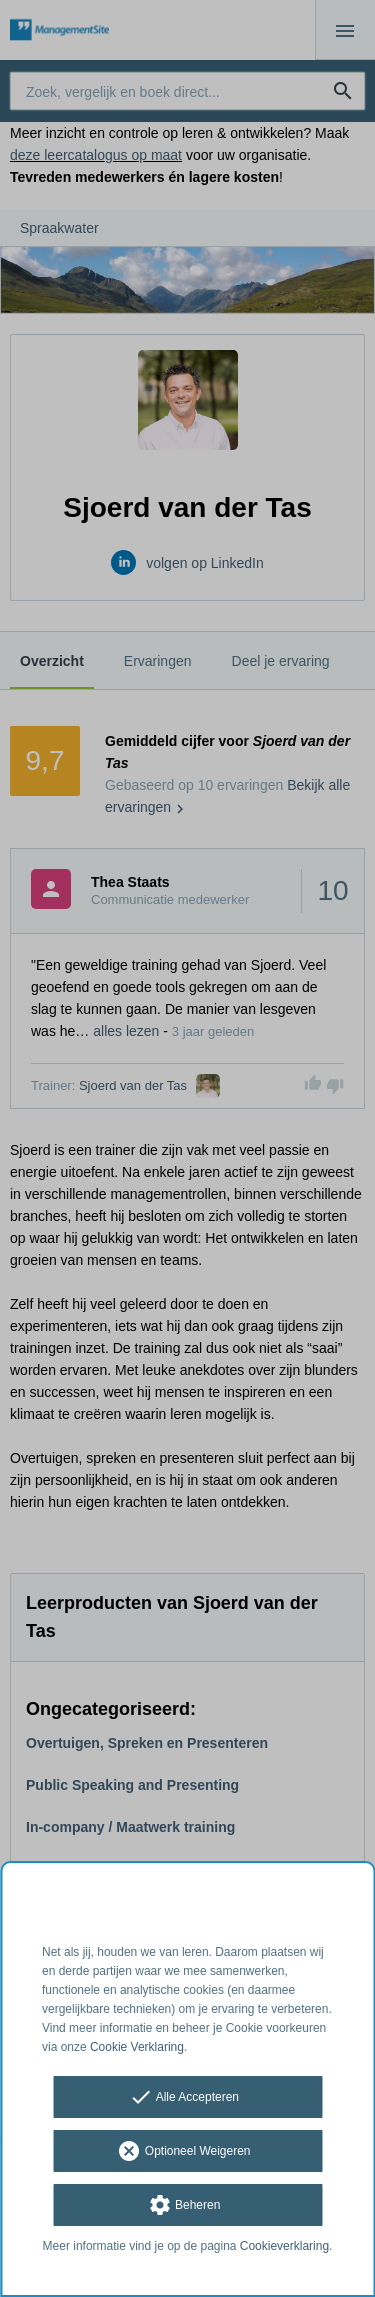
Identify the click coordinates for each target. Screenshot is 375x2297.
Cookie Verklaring (137, 2047)
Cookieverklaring (284, 2246)
